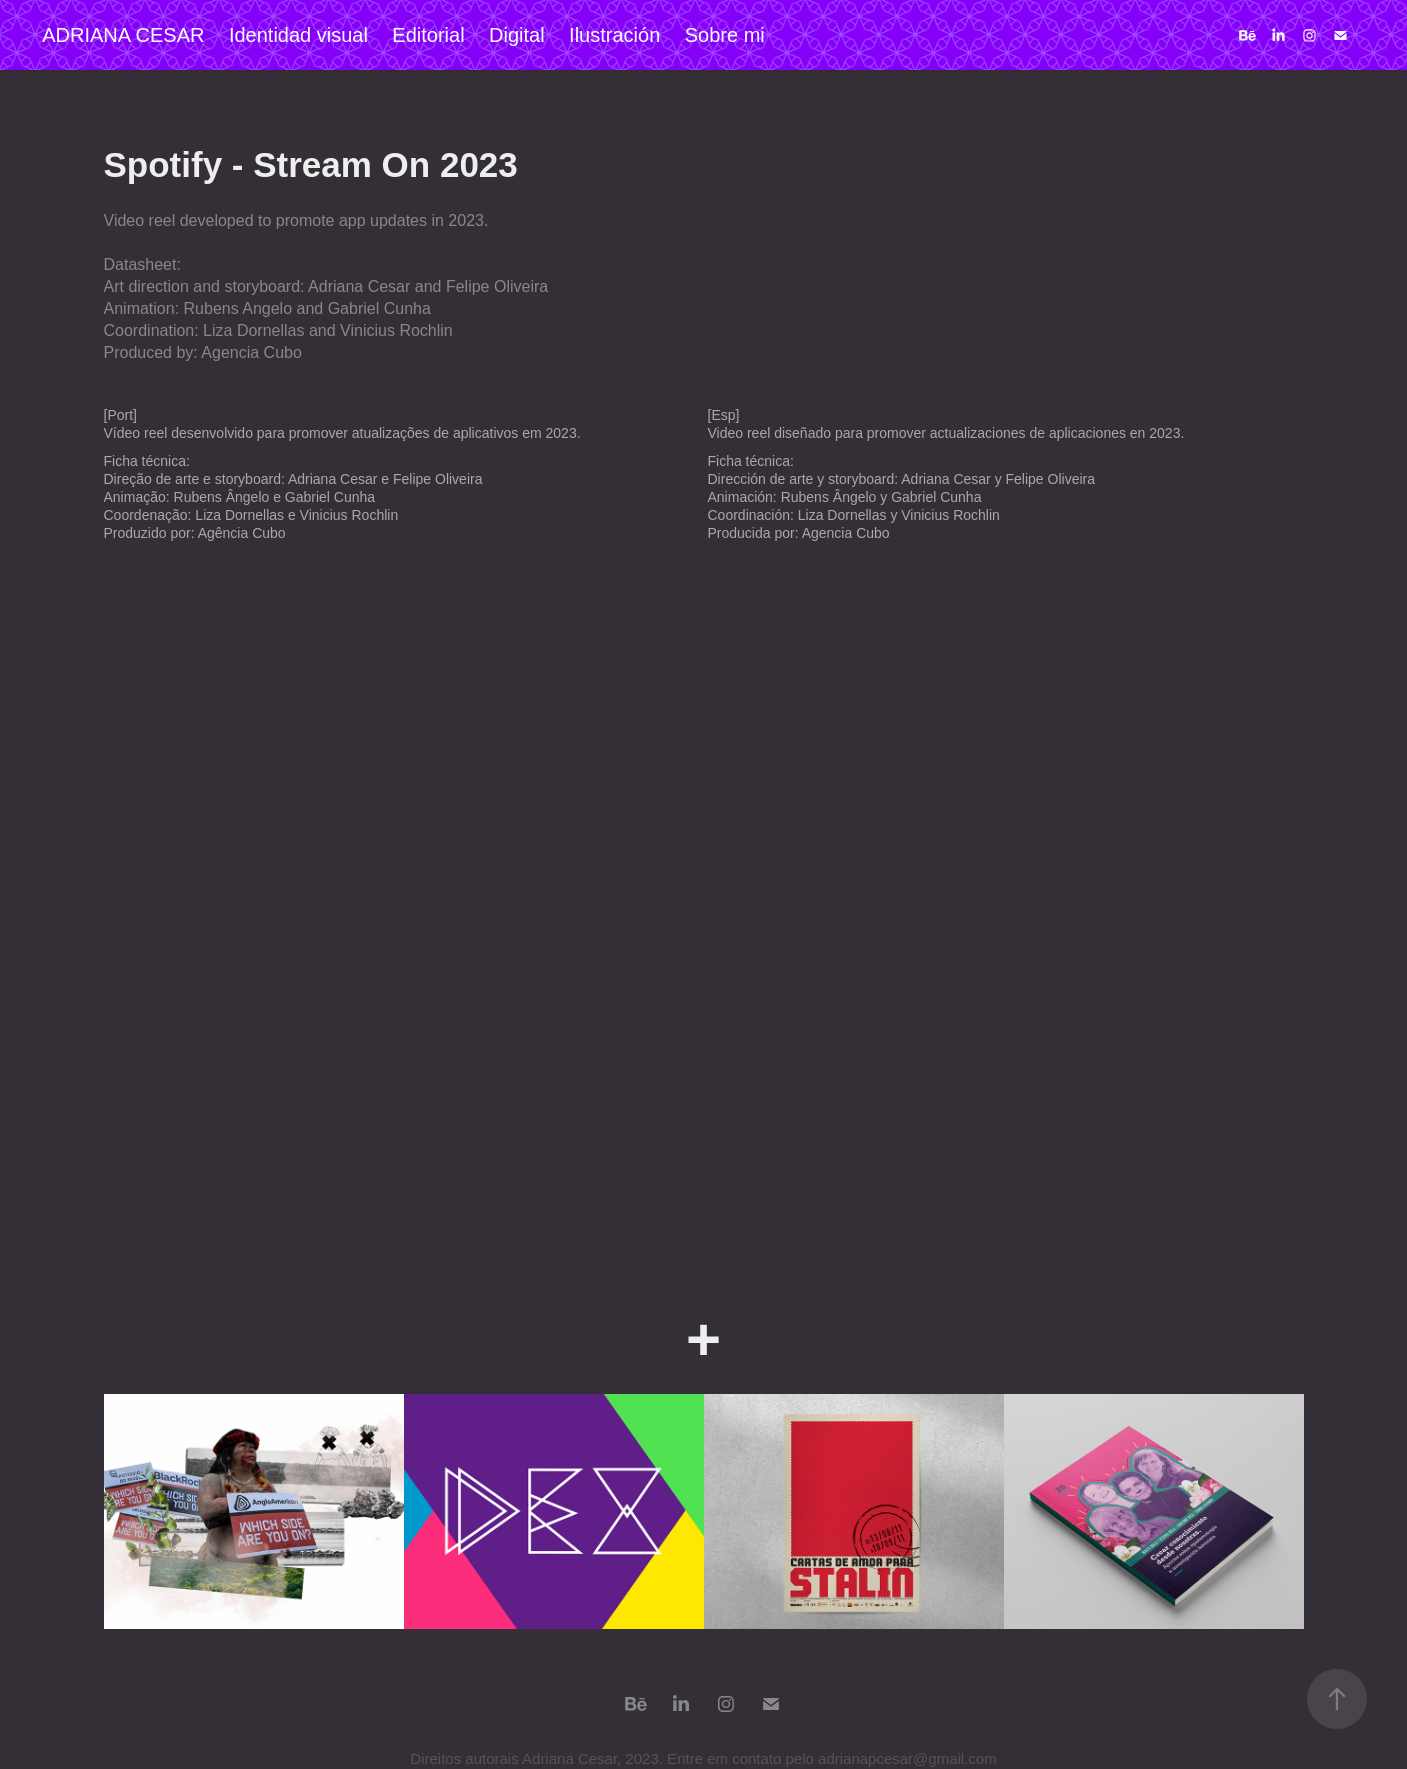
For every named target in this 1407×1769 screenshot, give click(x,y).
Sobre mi (725, 35)
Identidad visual (298, 35)
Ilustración (614, 35)
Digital (517, 35)
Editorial (428, 35)
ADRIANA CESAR (123, 35)
